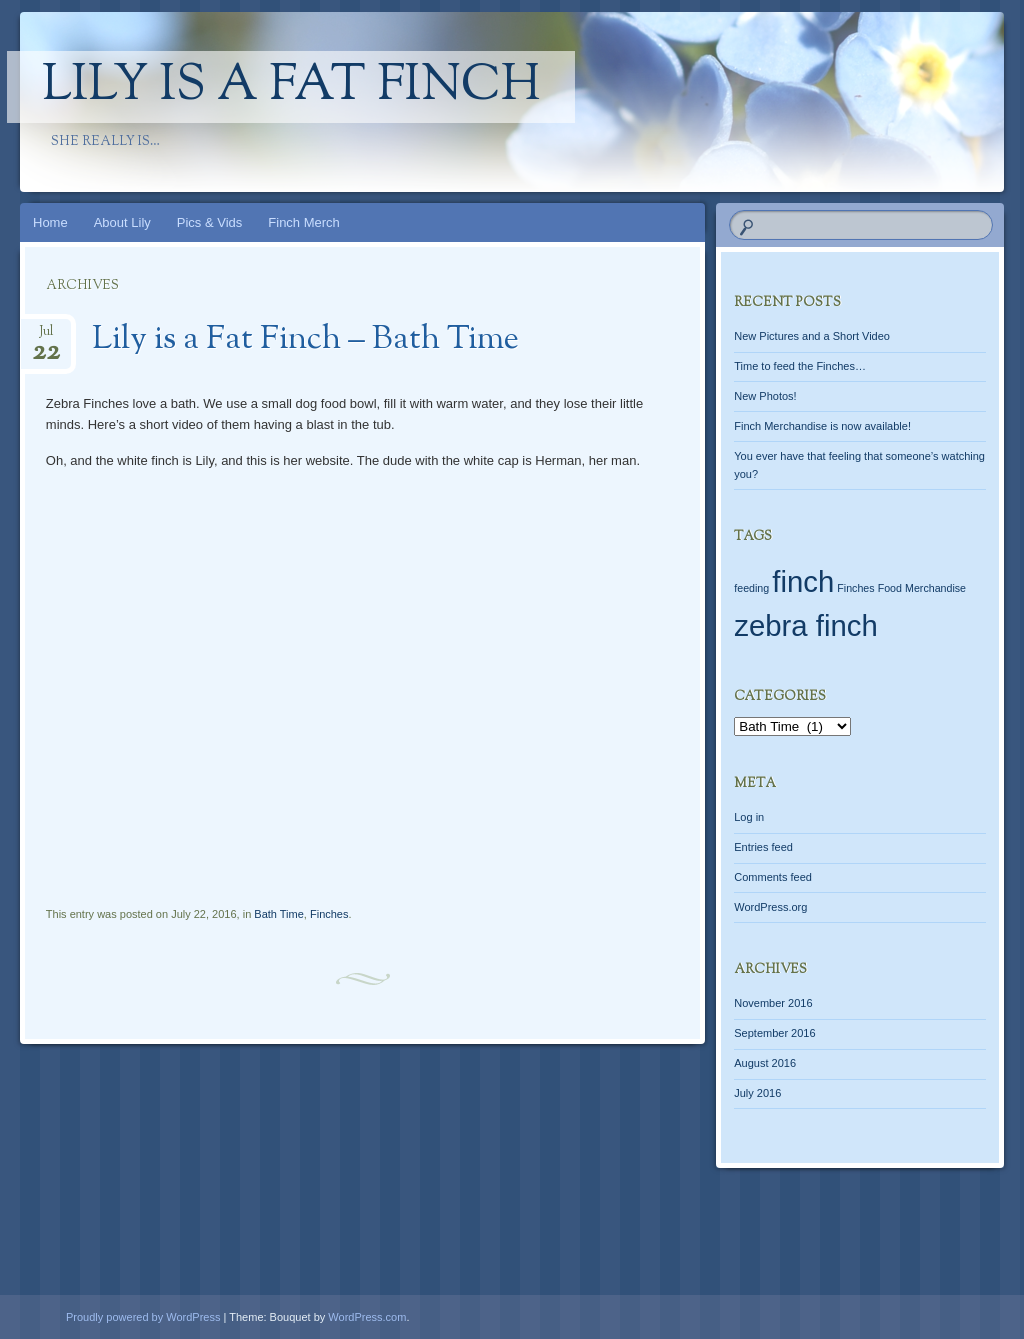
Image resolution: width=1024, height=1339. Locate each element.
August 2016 (765, 1063)
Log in (749, 817)
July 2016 (757, 1093)
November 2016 (773, 1003)
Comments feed (773, 877)
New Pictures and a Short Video (812, 336)
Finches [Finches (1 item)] (855, 588)
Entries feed (763, 847)
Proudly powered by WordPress (143, 1317)
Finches (329, 914)
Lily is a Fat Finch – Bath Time (305, 340)
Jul (46, 337)
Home (50, 222)
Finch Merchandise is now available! (822, 426)
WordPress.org (770, 907)
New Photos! (765, 396)
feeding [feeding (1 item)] (751, 588)
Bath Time (279, 914)
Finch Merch (304, 222)
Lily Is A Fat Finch (291, 87)
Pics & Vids (210, 222)
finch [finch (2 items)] (803, 581)
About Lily (122, 222)
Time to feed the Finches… (800, 366)
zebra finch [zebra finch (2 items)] (805, 625)
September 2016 (774, 1033)
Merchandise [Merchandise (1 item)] (935, 588)
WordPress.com (367, 1317)
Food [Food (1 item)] (890, 588)
